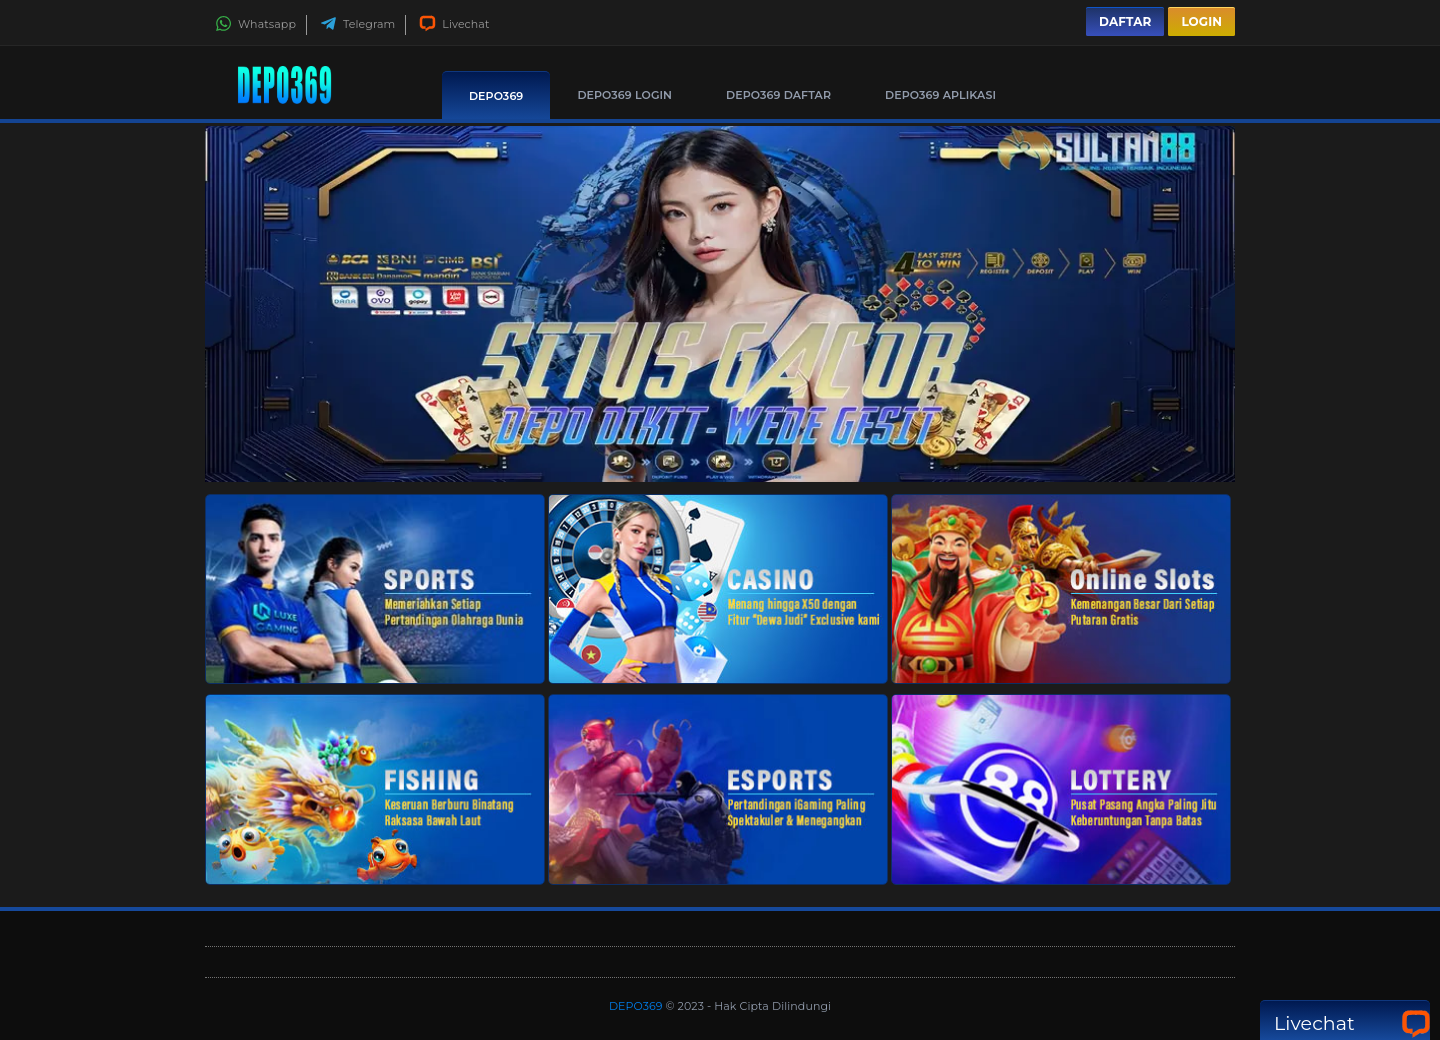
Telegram (357, 24)
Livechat (454, 24)
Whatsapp (255, 24)
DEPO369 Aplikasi (940, 95)
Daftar (1125, 21)
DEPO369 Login (624, 95)
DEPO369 (496, 96)
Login (1201, 21)
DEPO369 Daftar (778, 95)
